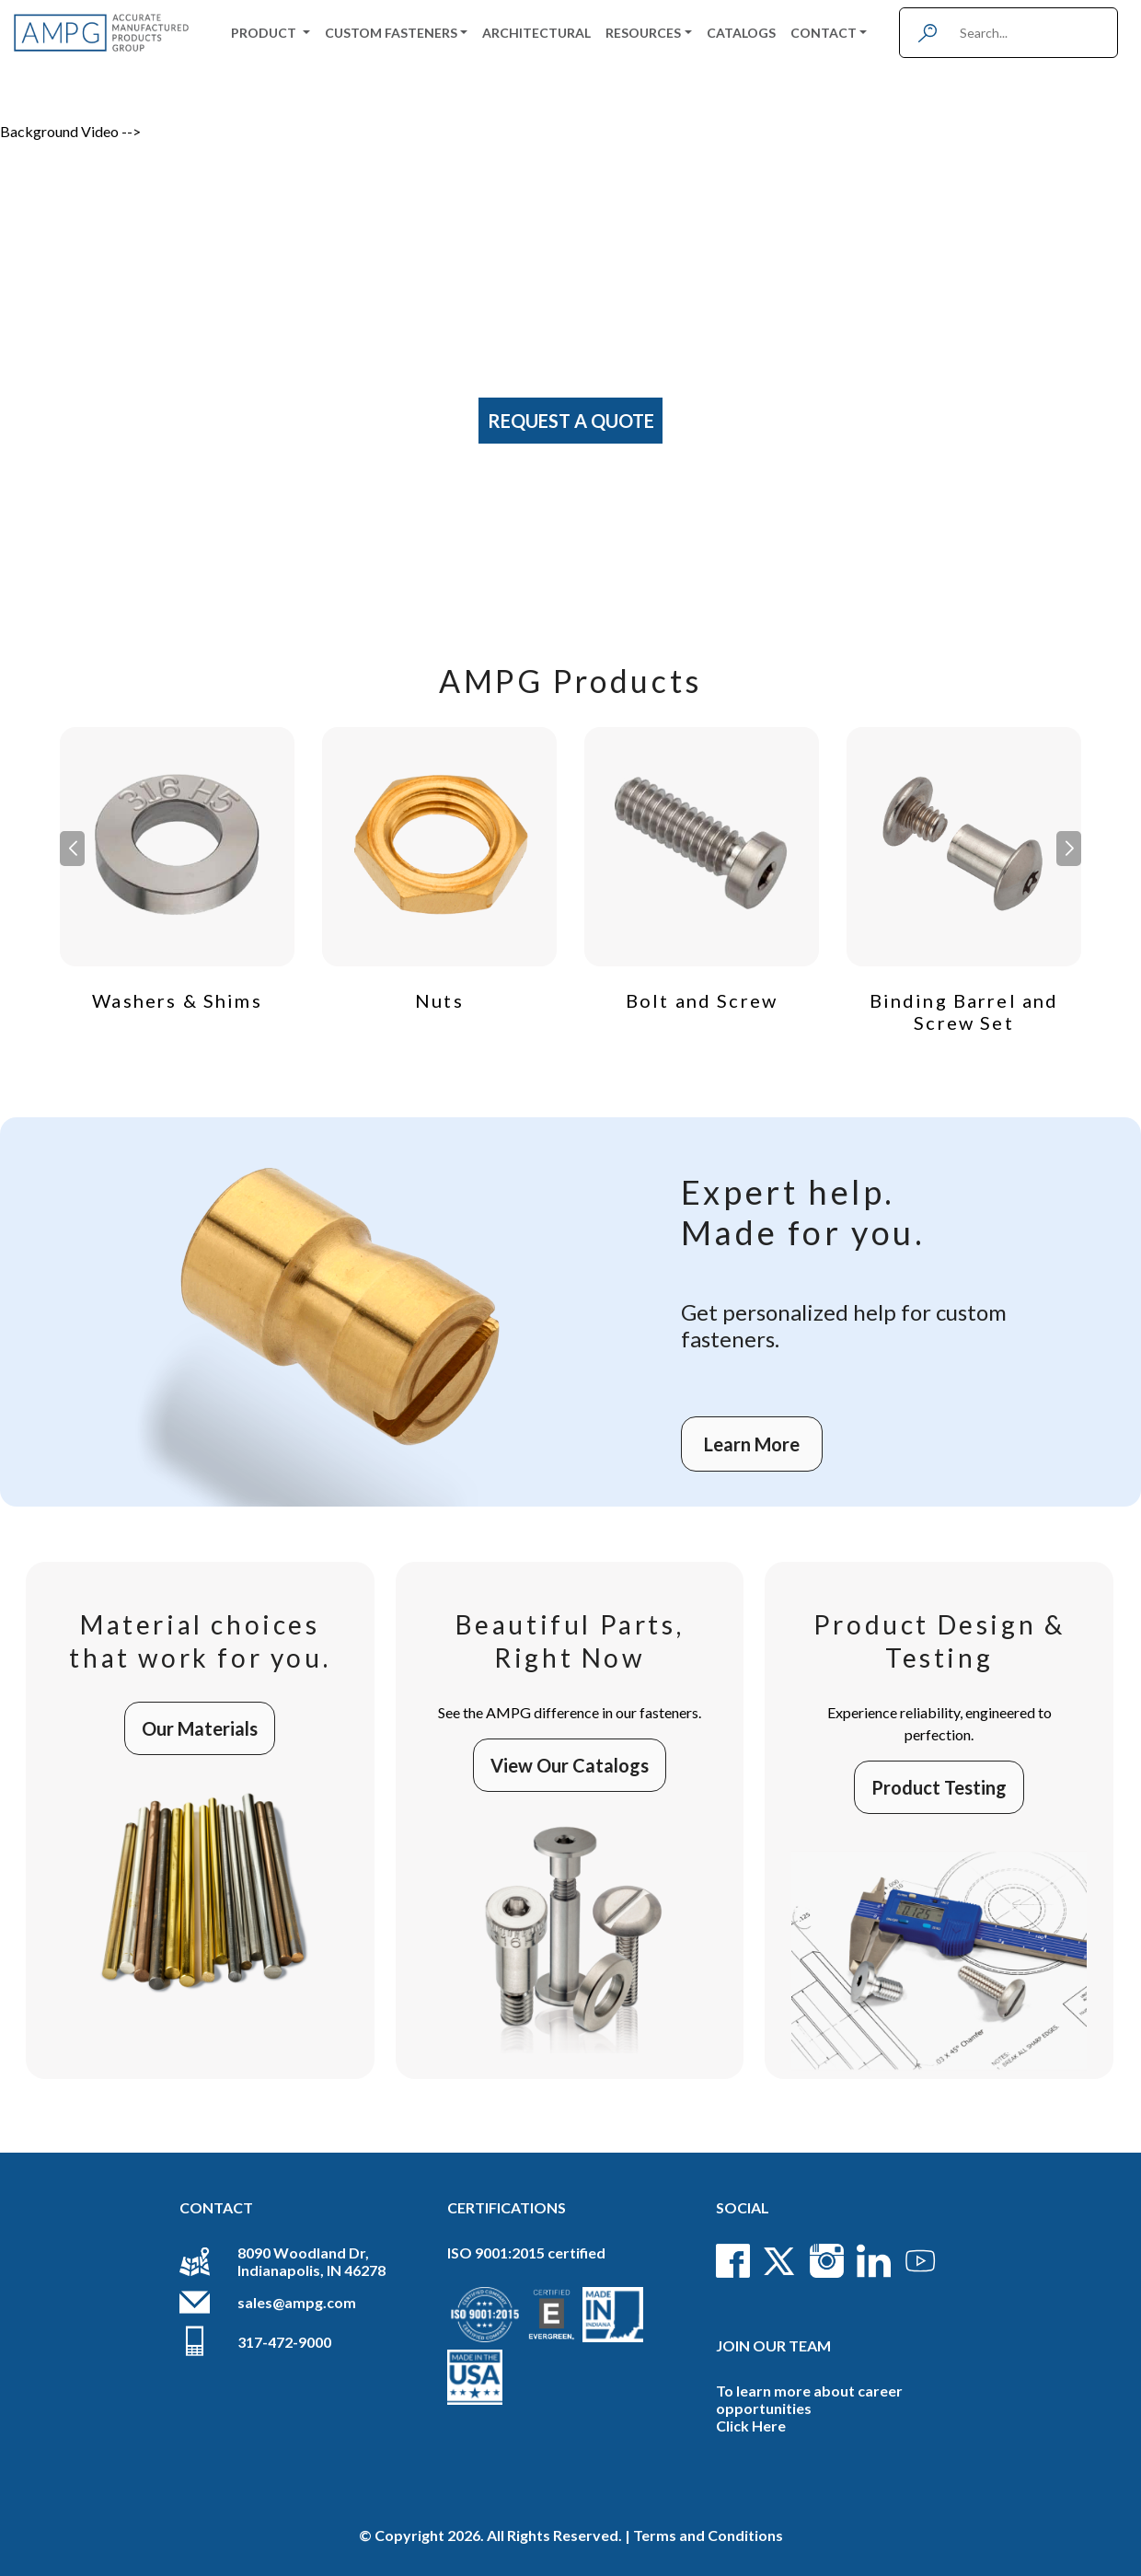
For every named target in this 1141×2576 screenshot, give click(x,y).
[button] (1068, 848)
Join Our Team (773, 2345)
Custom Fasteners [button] (391, 32)
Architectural (536, 32)
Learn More (752, 1444)
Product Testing (939, 1787)
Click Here (751, 2425)
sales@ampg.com (296, 2302)
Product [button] (265, 32)
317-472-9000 (284, 2342)
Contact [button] (823, 32)
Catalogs (741, 32)
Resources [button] (643, 32)
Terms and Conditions (708, 2535)
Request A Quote (571, 421)
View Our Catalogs (569, 1765)
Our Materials (200, 1728)
